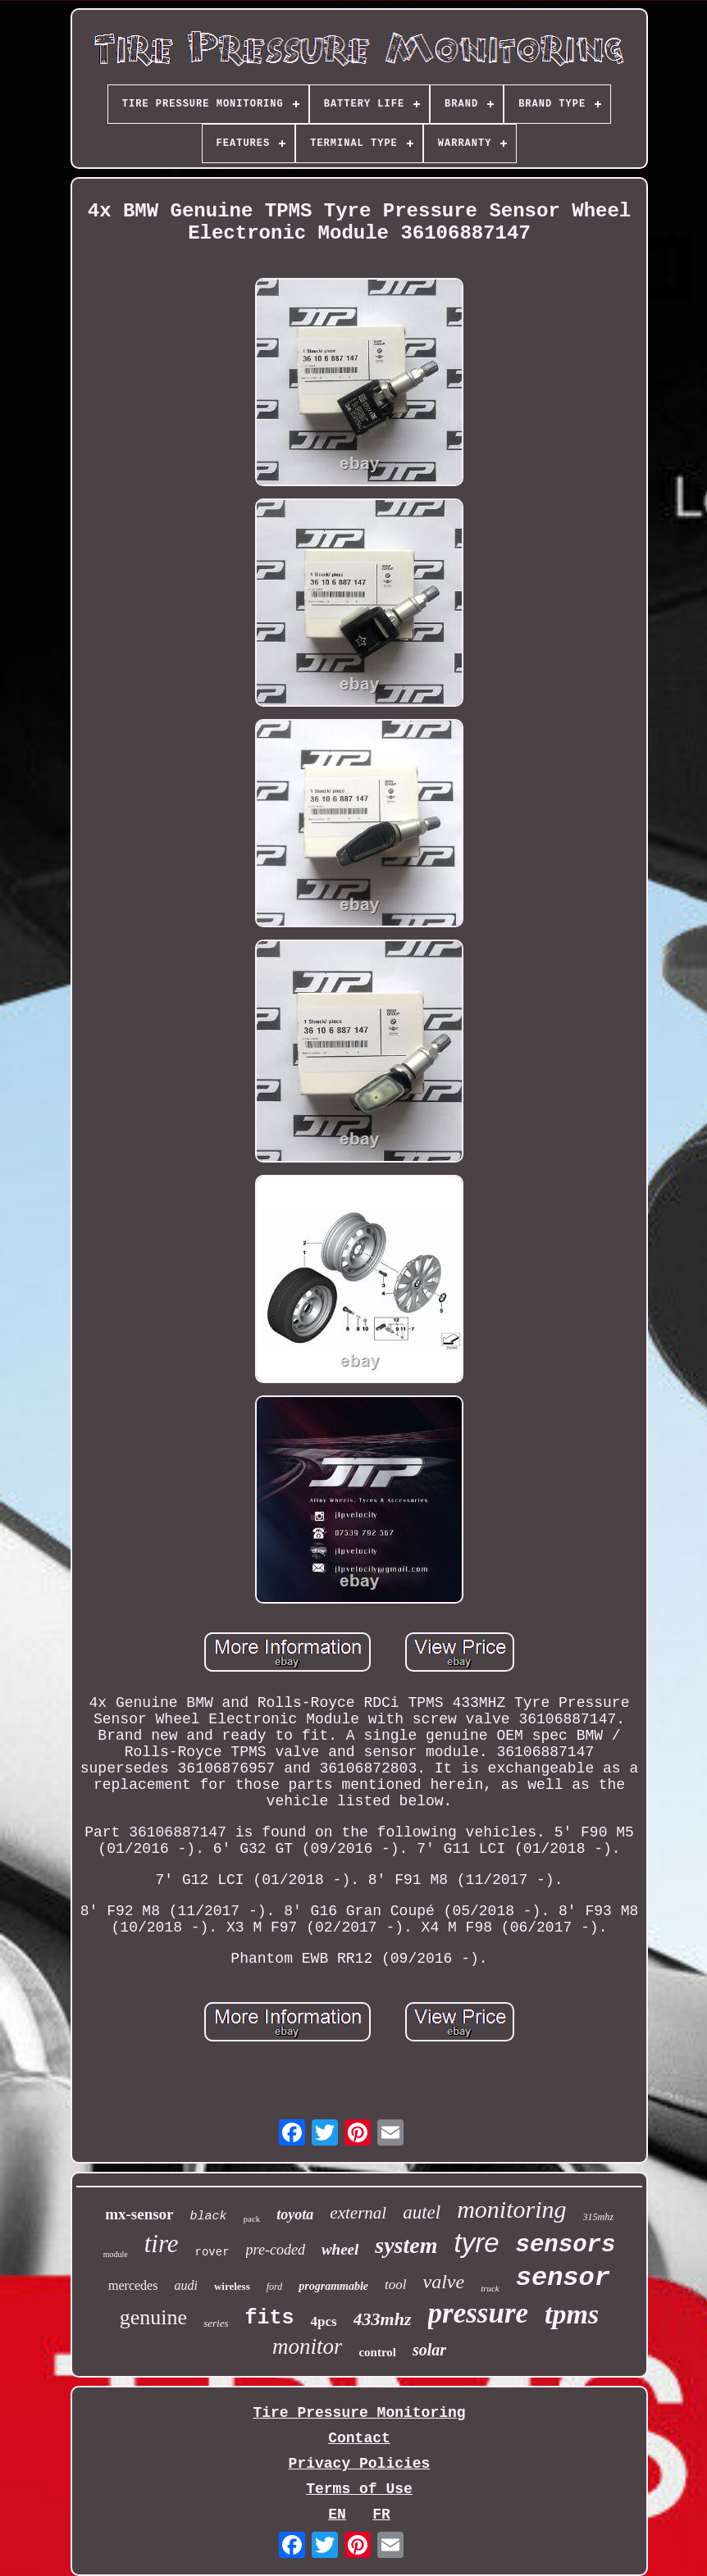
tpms (572, 2314)
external (358, 2213)
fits (269, 2318)
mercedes (132, 2285)
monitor (307, 2346)
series (215, 2323)
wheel (340, 2249)
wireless (232, 2286)
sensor (563, 2278)
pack (252, 2218)
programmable (333, 2286)
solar (429, 2350)
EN (337, 2514)
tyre (476, 2243)
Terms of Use (359, 2489)
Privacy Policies (360, 2463)
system (406, 2245)
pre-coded (275, 2249)
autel (421, 2212)
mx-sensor (139, 2214)
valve (444, 2281)
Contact (359, 2438)
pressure (478, 2313)
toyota (294, 2214)
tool (395, 2284)
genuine (153, 2317)
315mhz (598, 2217)
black (208, 2216)
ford (275, 2286)
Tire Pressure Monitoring (359, 2413)
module (115, 2254)
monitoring (511, 2209)
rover (212, 2252)
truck (490, 2288)
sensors (566, 2245)
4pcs (323, 2321)
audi (185, 2285)
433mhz (383, 2319)
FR (381, 2514)
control (377, 2352)
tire (161, 2243)
